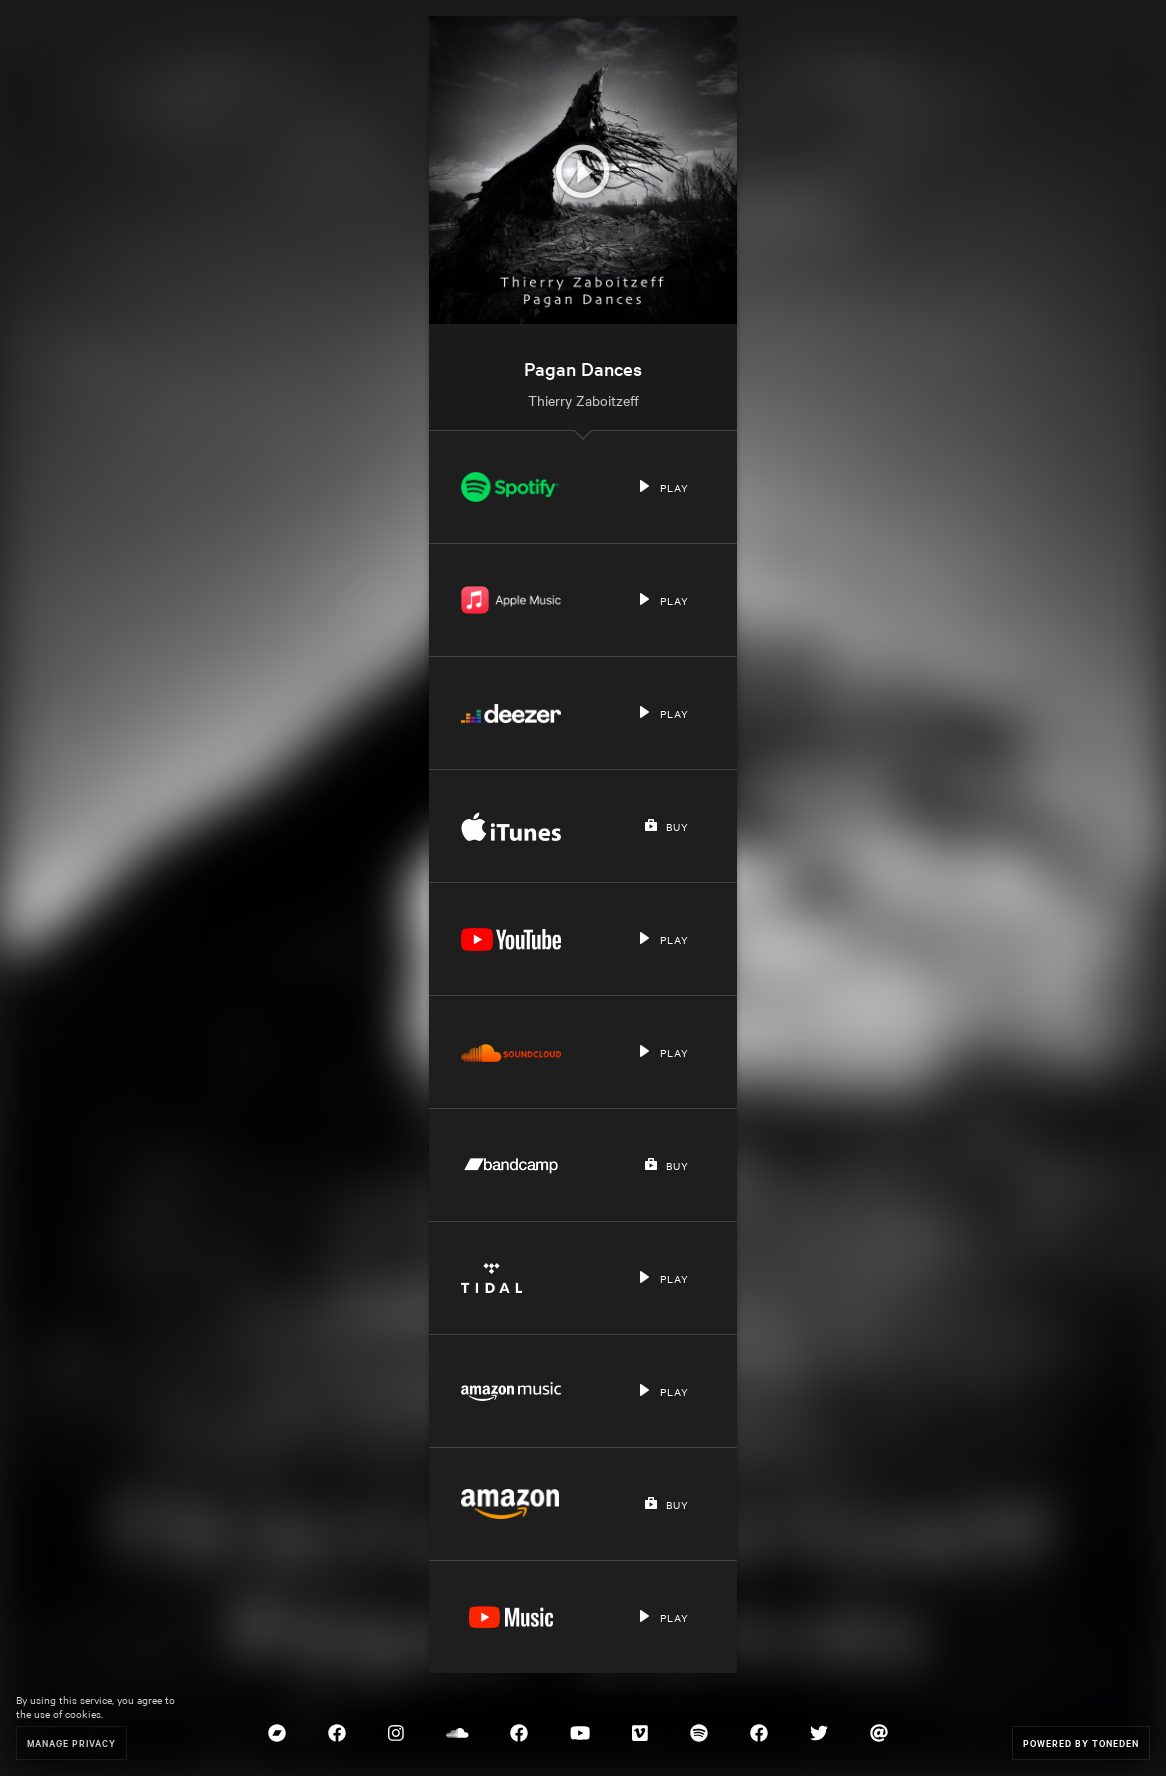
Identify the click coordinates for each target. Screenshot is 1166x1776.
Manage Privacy (71, 1742)
